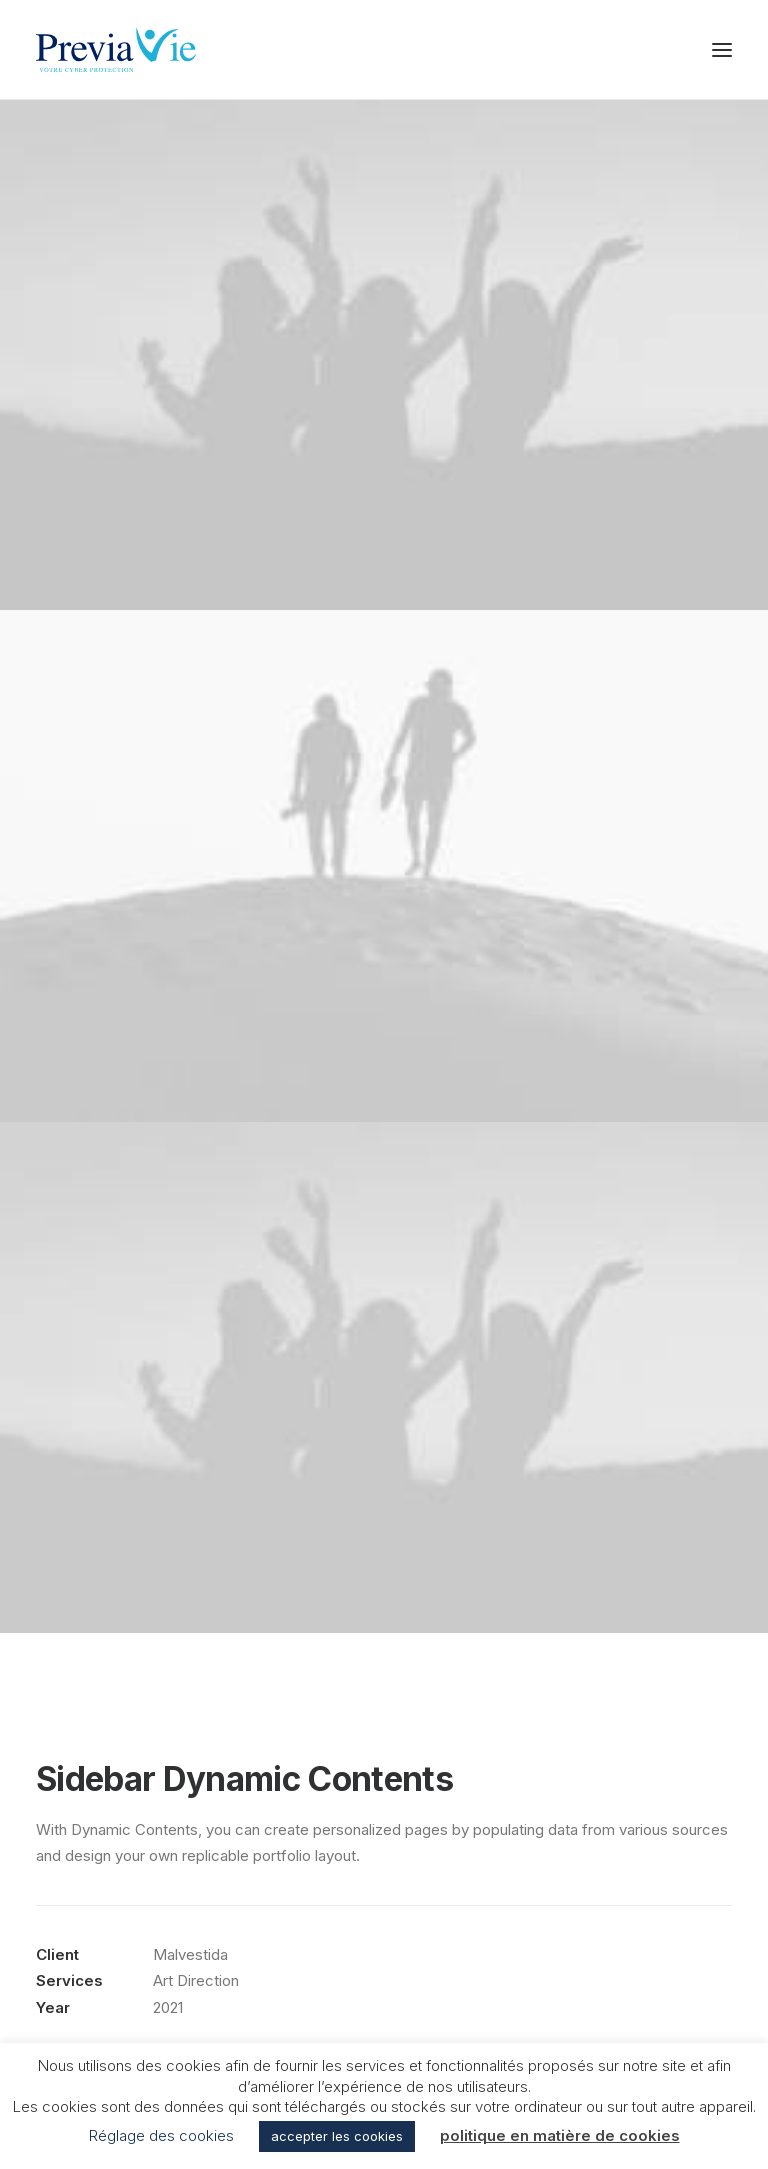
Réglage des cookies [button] (161, 2135)
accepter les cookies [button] (337, 2136)
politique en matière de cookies (560, 2135)
